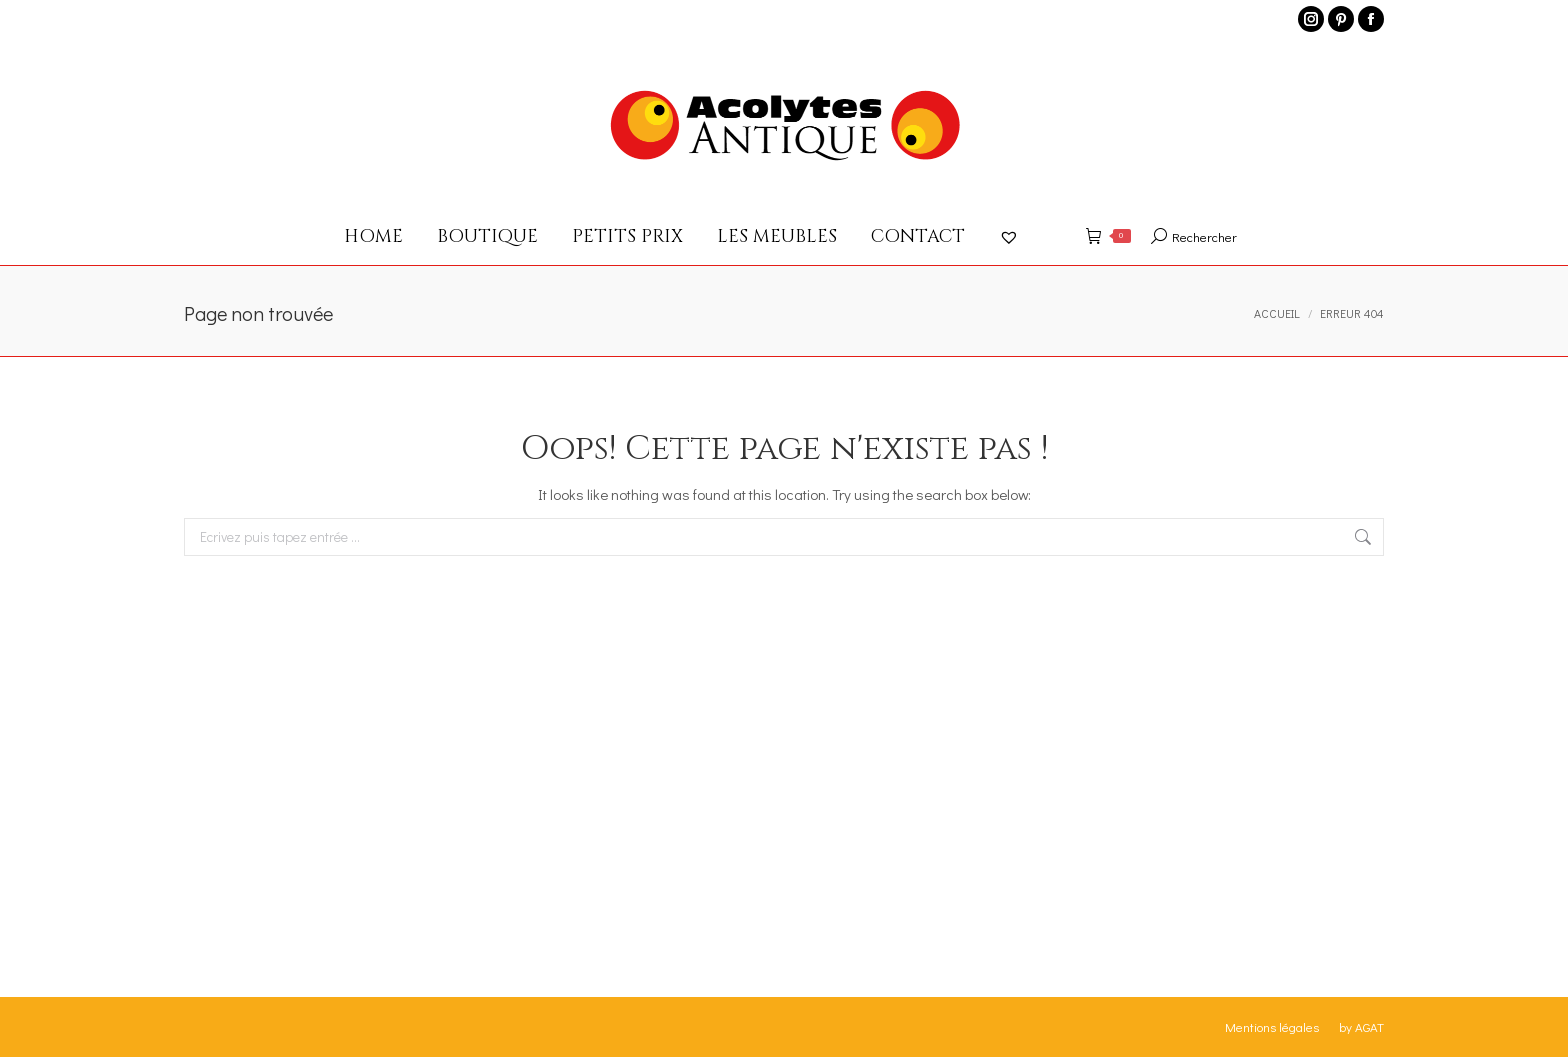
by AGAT (1361, 1026)
